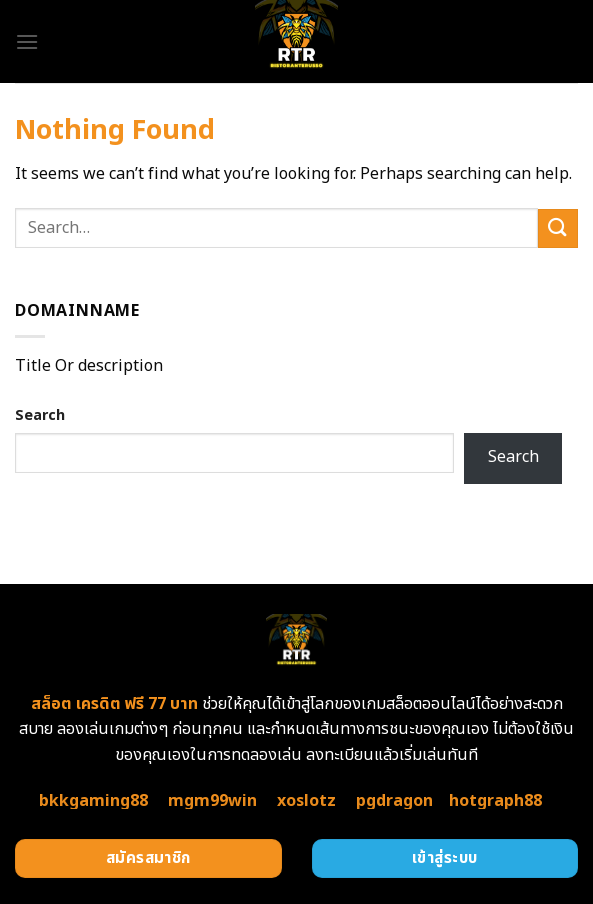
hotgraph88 (495, 801)
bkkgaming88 (93, 801)
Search (40, 415)
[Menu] (27, 41)
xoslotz (306, 801)
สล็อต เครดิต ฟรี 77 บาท (114, 704)
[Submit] (558, 228)
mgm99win (212, 801)
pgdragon (394, 801)
